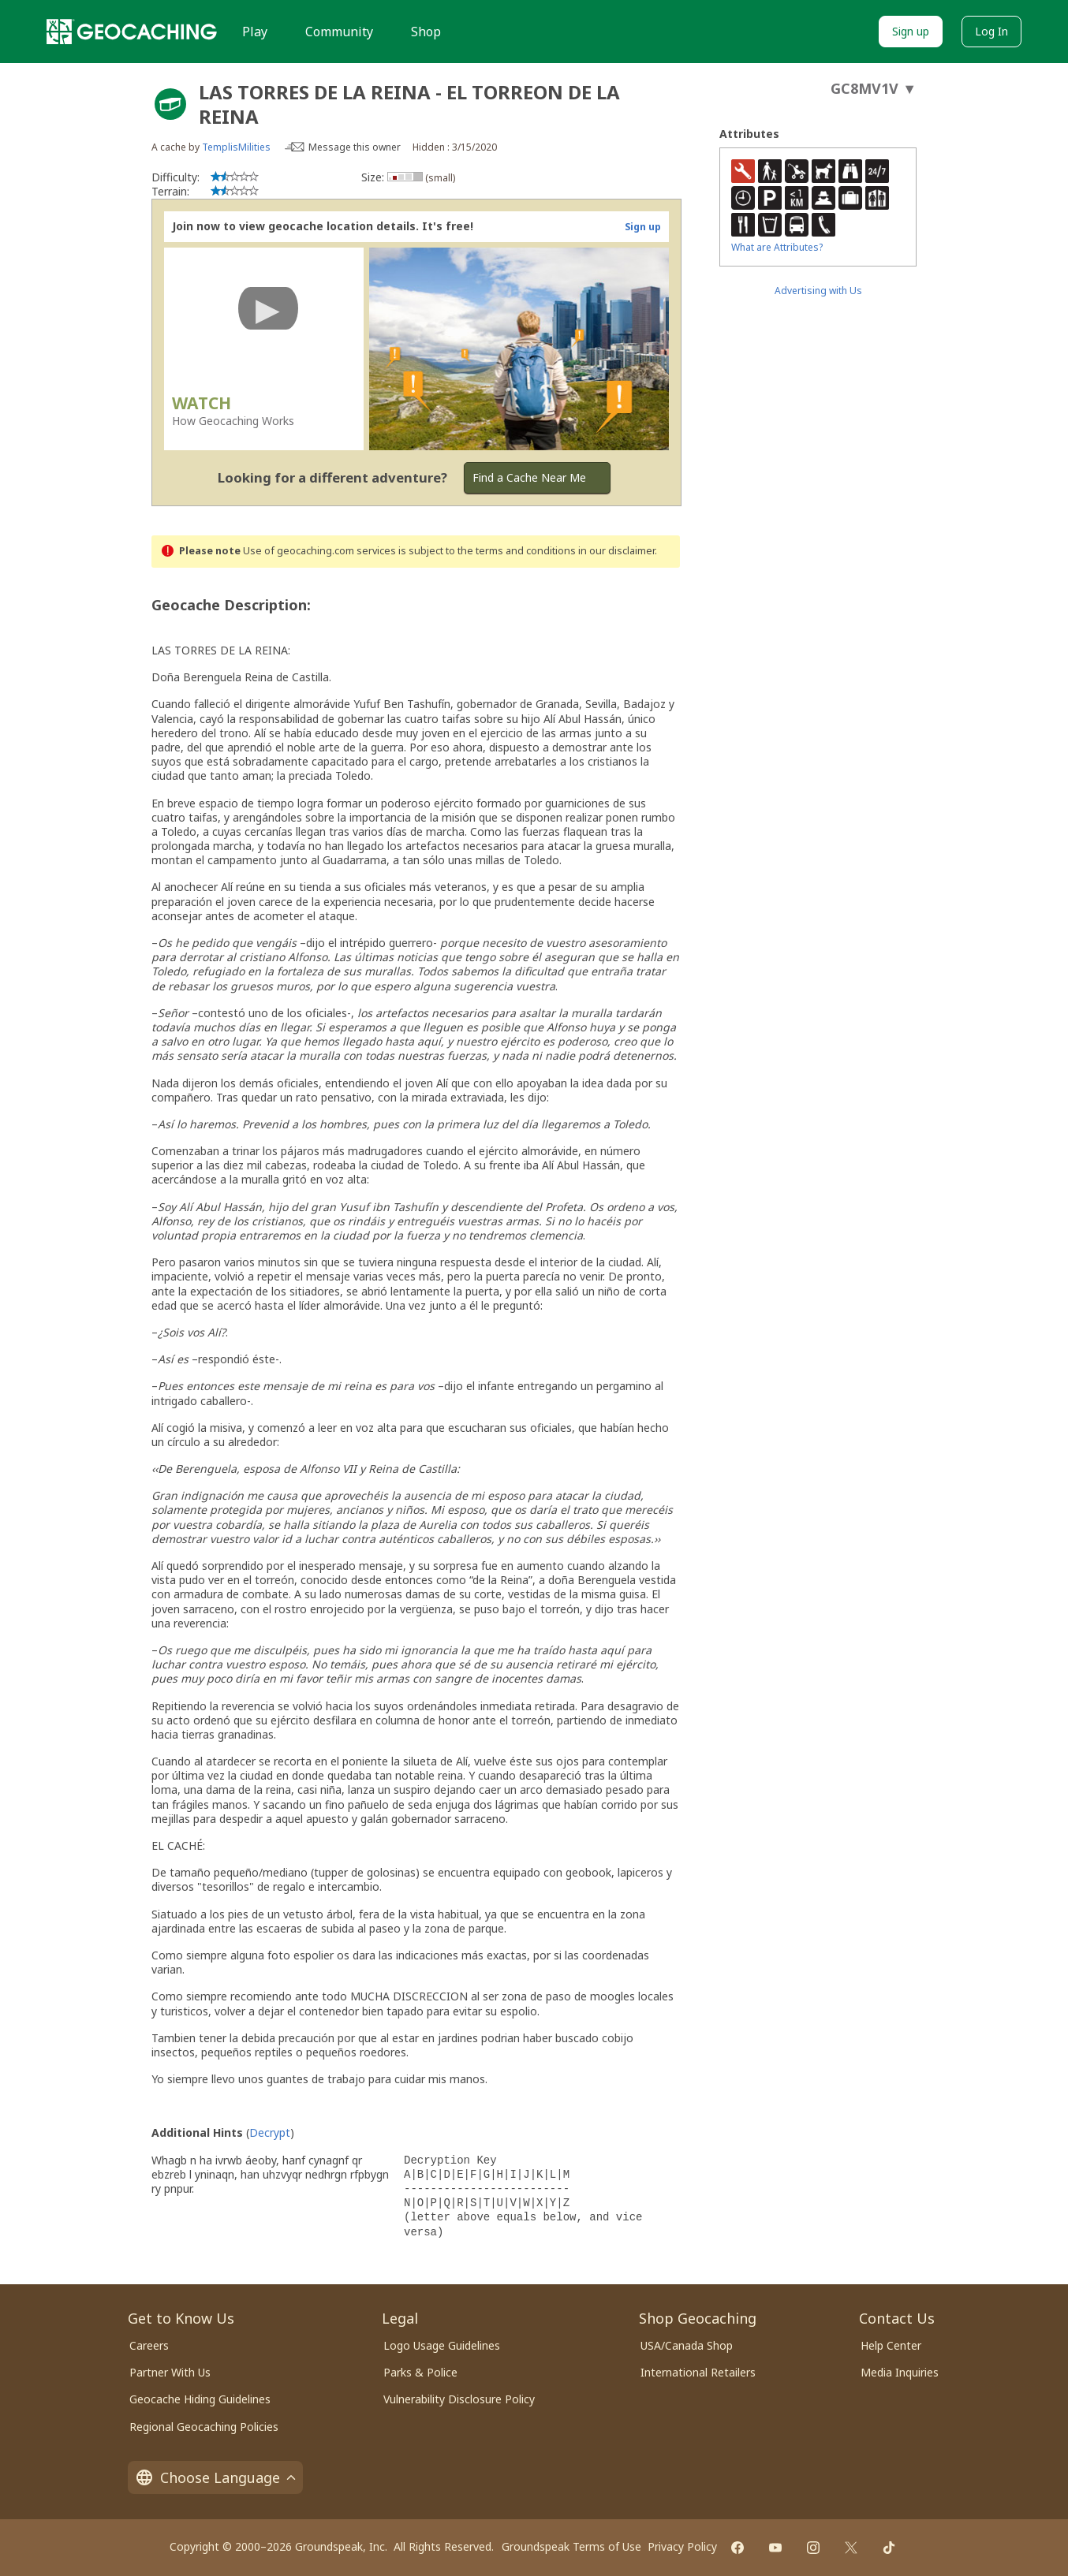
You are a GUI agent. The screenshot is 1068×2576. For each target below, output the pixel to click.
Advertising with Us (818, 290)
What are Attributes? (777, 247)
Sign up (910, 31)
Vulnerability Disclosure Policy (459, 2398)
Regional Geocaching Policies (203, 2426)
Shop (426, 31)
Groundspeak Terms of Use (571, 2546)
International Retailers (698, 2372)
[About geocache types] (170, 104)
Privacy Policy (682, 2546)
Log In (991, 31)
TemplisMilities (236, 147)
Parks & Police (420, 2372)
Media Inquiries (900, 2372)
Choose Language (215, 2477)
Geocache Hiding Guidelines (200, 2398)
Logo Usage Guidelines (441, 2345)
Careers (149, 2345)
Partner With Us (170, 2372)
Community (339, 31)
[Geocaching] (132, 31)
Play (254, 31)
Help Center (891, 2345)
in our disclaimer (616, 550)
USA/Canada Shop (686, 2345)
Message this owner (354, 147)
